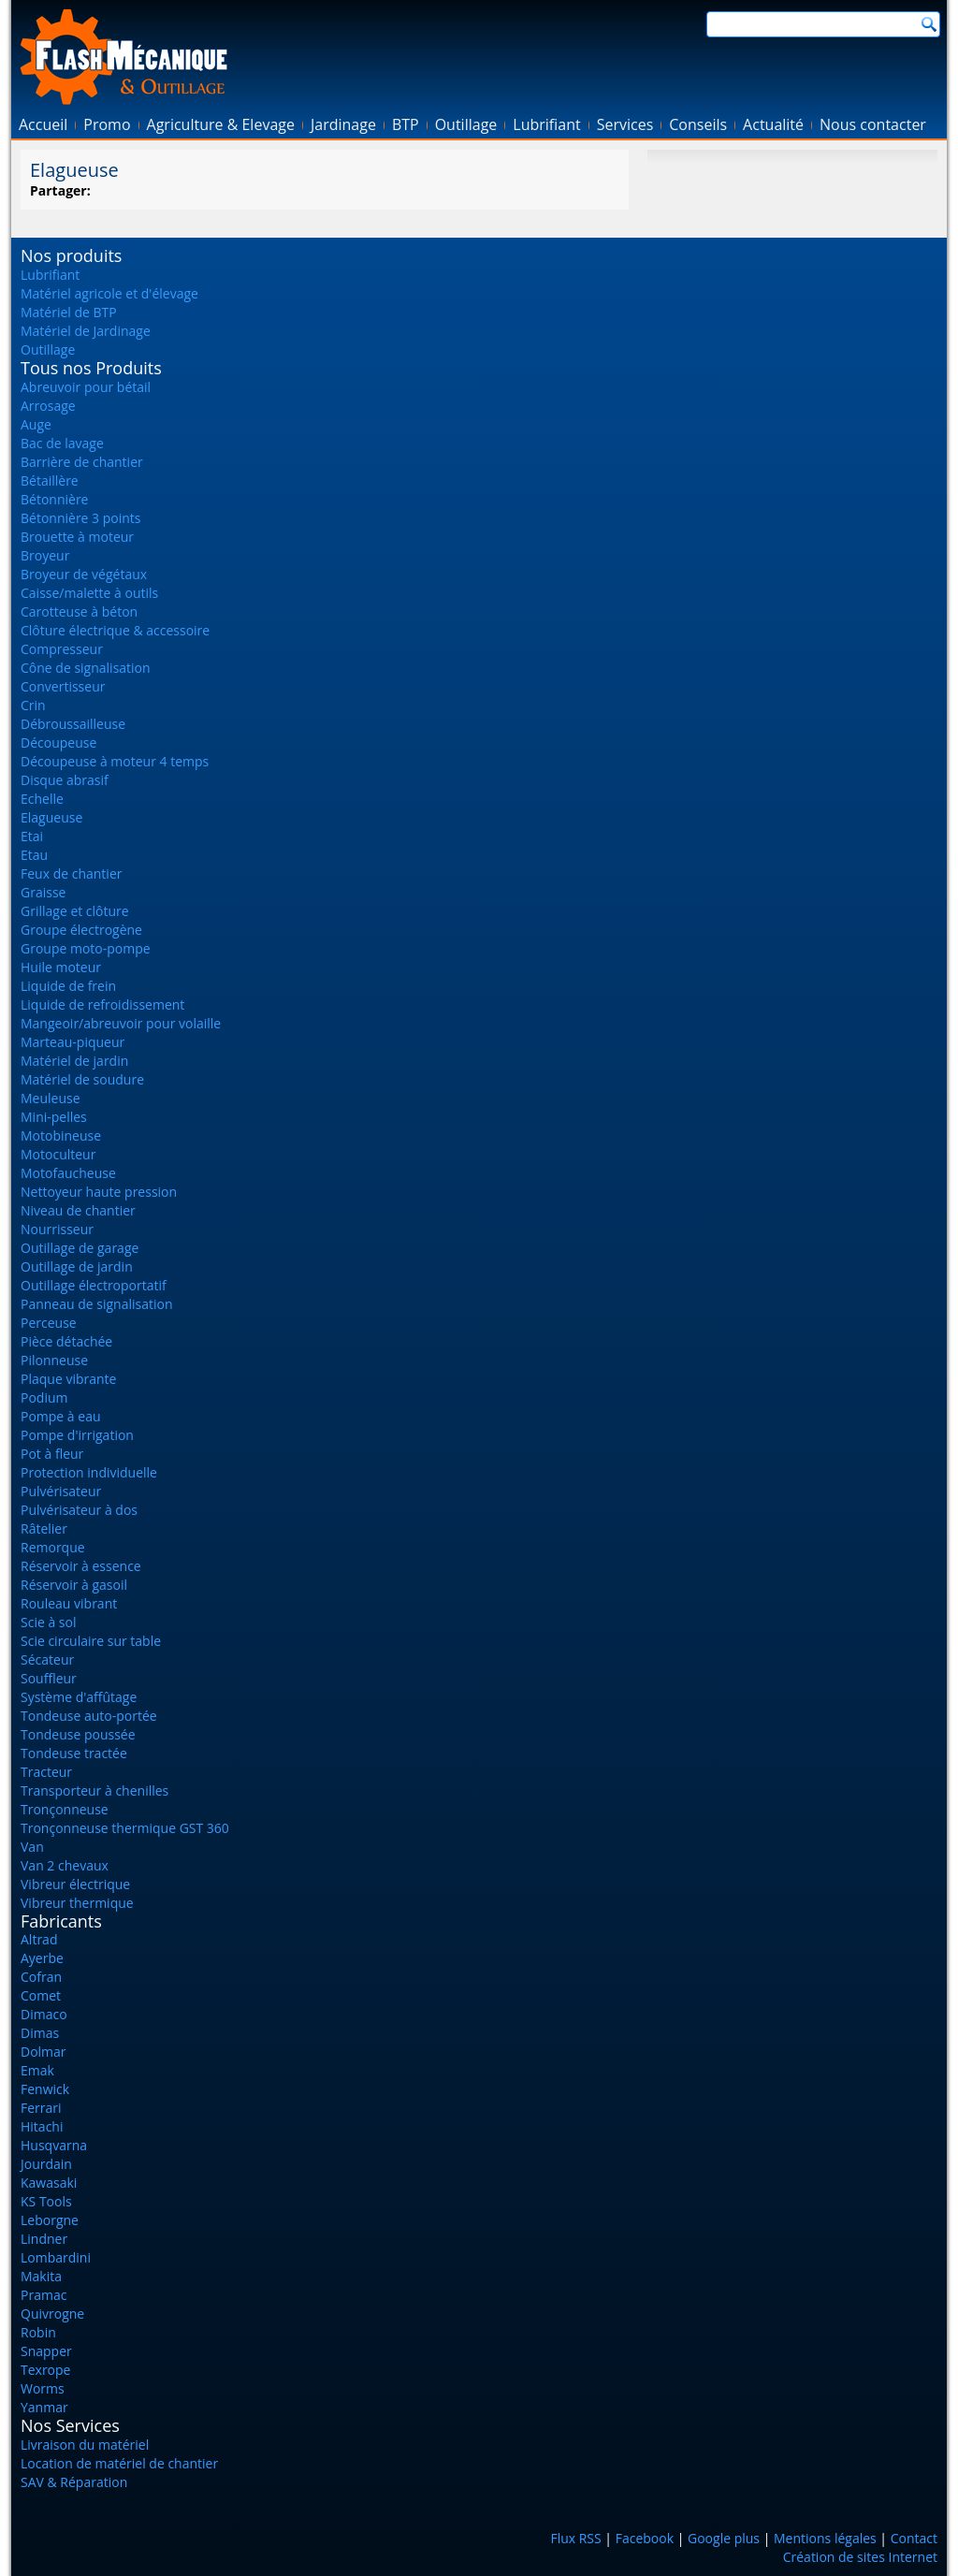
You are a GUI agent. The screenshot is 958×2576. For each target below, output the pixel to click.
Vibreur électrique (75, 1884)
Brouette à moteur (77, 537)
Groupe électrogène (81, 930)
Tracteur (46, 1772)
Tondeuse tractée (74, 1753)
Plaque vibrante (68, 1379)
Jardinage (343, 124)
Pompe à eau (61, 1416)
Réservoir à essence (81, 1566)
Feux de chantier (71, 873)
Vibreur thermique (77, 1903)
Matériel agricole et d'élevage (109, 293)
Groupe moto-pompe (86, 948)
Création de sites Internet (860, 2557)
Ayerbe (42, 1958)
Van (32, 1847)
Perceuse (49, 1323)
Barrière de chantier (82, 462)
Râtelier (44, 1528)
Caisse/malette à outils (89, 593)
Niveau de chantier (78, 1210)
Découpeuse (58, 742)
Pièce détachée (66, 1341)
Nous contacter (873, 124)
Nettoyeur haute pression (99, 1192)
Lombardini (56, 2257)
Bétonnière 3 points (81, 518)
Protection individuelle (89, 1472)
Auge (36, 424)
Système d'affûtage (79, 1697)
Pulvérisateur (61, 1491)
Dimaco (44, 2014)
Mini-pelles (54, 1117)
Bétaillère (50, 480)
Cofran (41, 1977)
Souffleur (49, 1678)
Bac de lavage (62, 443)
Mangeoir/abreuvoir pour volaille (121, 1023)
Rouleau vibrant (69, 1603)
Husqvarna (54, 2145)
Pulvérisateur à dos (79, 1510)
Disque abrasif (65, 780)
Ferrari (41, 2108)
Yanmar (44, 2407)
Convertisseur (63, 686)
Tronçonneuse (65, 1809)
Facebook (645, 2538)
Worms (43, 2388)
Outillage (466, 124)
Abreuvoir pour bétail (86, 387)
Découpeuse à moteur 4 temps (115, 761)
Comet (41, 1995)
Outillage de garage (79, 1248)
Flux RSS (575, 2538)
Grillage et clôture (75, 911)
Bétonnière (54, 499)
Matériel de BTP (69, 312)
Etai (32, 836)
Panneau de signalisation (97, 1304)
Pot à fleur (52, 1454)
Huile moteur (61, 967)
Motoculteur (58, 1154)
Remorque (53, 1547)
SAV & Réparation (74, 2482)
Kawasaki (49, 2182)
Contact (914, 2538)
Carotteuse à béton (79, 611)
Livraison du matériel (85, 2444)
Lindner (44, 2239)
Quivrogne (52, 2313)
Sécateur (47, 1659)
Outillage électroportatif (94, 1285)
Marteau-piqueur (72, 1042)
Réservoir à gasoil (74, 1585)
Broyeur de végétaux (84, 574)
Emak (37, 2070)
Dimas (40, 2033)
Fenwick (45, 2089)
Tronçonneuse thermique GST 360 (125, 1828)
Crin (33, 705)
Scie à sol (48, 1622)
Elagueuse (51, 817)
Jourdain (46, 2164)
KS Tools (46, 2201)
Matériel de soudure (82, 1079)
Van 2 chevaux (65, 1865)
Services (625, 124)
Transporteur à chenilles (94, 1790)
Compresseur (62, 649)
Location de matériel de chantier (119, 2463)
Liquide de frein (68, 986)
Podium (44, 1397)
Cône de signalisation (86, 668)
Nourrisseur (57, 1229)
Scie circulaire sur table (91, 1641)
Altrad (39, 1939)
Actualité (773, 124)
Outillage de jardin (77, 1266)
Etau (34, 855)
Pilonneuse (54, 1360)
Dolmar (43, 2051)
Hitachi (42, 2126)
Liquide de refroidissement (102, 1004)
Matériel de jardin (74, 1061)
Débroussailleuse (73, 724)
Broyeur (45, 555)
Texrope (45, 2370)
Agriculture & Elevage (221, 124)
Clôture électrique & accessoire (115, 630)
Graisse (43, 892)
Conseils (698, 124)
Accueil (43, 124)
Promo (106, 124)
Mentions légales (825, 2538)
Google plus (724, 2538)
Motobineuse (61, 1135)
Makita (41, 2276)
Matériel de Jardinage (86, 331)
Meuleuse (50, 1098)
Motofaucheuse (68, 1173)
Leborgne (50, 2220)
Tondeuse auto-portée (89, 1716)
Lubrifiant (546, 124)
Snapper (46, 2351)
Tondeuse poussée (78, 1734)
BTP (405, 124)
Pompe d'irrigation (77, 1435)
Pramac (43, 2295)
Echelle (42, 799)
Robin (38, 2332)
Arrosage (48, 406)
